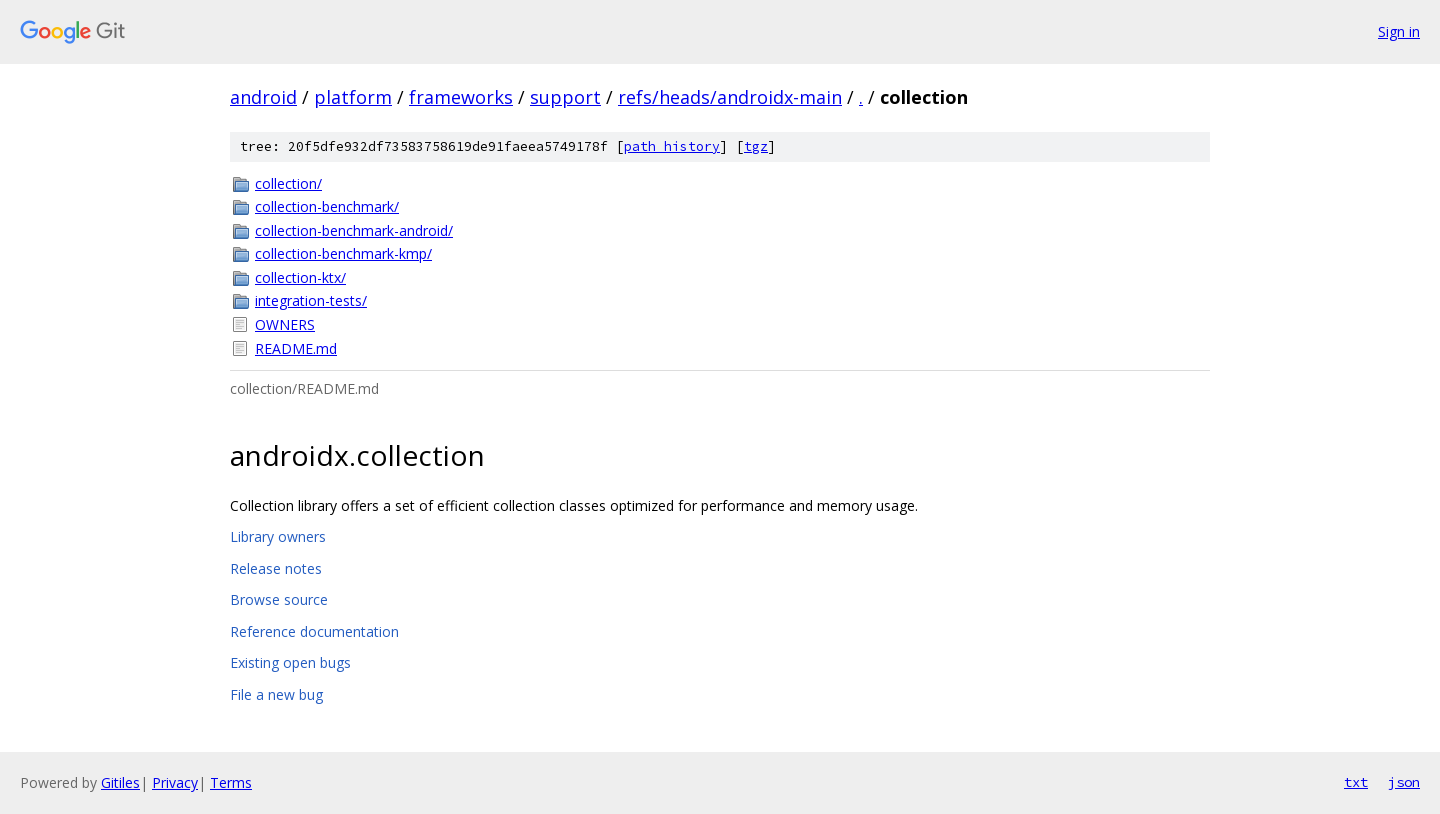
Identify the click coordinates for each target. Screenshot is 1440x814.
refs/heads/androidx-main (730, 97)
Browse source (279, 599)
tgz (756, 146)
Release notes (276, 568)
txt (1356, 782)
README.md (296, 348)
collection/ (288, 183)
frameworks (461, 97)
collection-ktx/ (300, 277)
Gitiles (120, 782)
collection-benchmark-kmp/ (343, 253)
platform (353, 97)
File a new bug (276, 694)
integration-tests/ (311, 300)
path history (672, 146)
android (263, 97)
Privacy (175, 782)
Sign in (1399, 31)
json (1404, 782)
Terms (231, 782)
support (565, 97)
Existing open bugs (290, 662)
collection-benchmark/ (327, 206)
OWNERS (285, 324)
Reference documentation (314, 631)
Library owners (278, 536)
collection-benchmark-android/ (354, 230)
